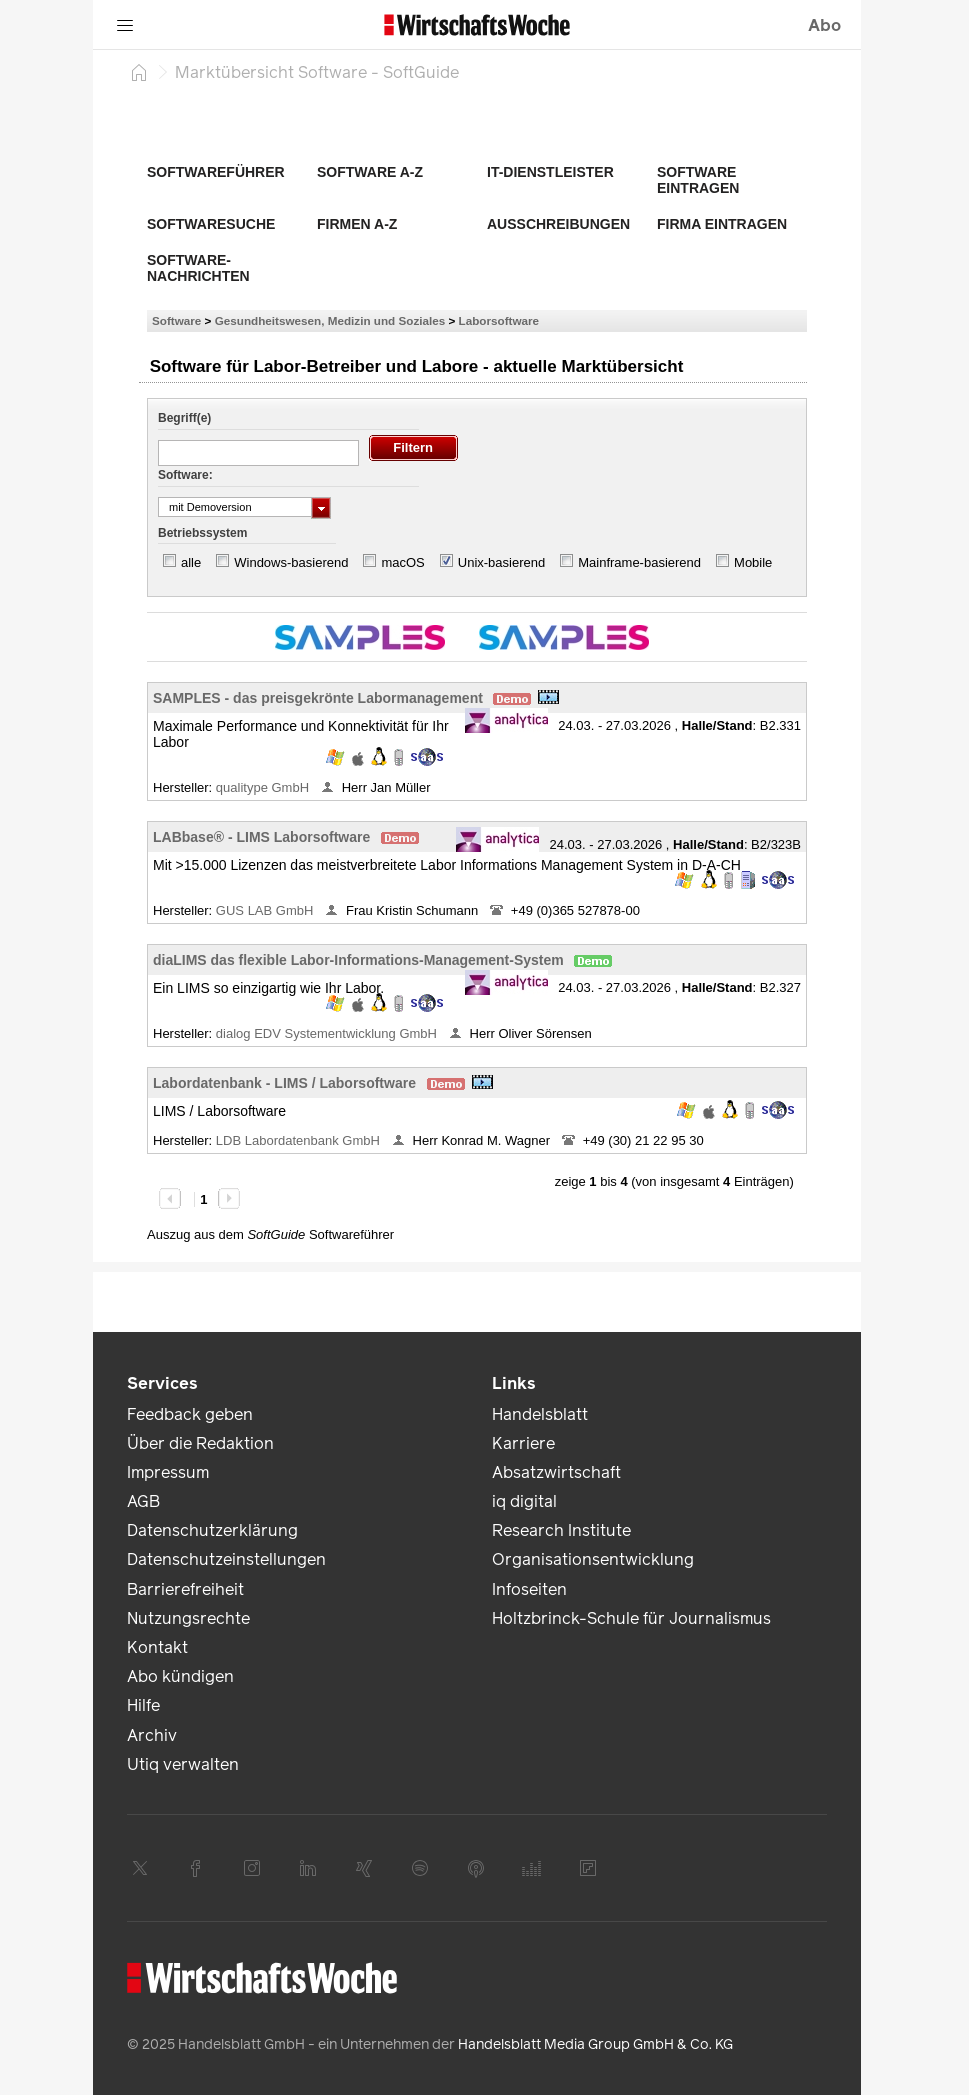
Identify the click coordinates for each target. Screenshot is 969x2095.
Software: (185, 475)
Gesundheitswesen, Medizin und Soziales (330, 320)
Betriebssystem (202, 533)
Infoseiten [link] (529, 1589)
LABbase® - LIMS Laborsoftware (261, 837)
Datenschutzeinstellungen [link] (226, 1559)
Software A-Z (370, 172)
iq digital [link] (524, 1501)
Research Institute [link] (561, 1530)
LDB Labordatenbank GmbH (300, 1140)
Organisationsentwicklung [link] (593, 1559)
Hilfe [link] (143, 1705)
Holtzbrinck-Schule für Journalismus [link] (631, 1618)
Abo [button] (824, 25)
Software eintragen (698, 180)
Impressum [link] (168, 1472)
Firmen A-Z (357, 224)
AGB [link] (143, 1501)
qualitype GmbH (264, 787)
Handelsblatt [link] (540, 1414)
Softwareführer (216, 172)
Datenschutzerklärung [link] (212, 1530)
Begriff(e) (184, 418)
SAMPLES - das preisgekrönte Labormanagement (318, 698)
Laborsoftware (499, 320)
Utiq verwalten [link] (183, 1764)
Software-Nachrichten (198, 268)
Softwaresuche (211, 224)
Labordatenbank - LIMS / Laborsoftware (284, 1083)
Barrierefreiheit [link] (185, 1589)
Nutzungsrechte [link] (188, 1618)
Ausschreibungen (558, 224)
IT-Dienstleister (550, 172)
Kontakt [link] (157, 1647)
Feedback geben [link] (190, 1414)
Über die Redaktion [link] (200, 1443)
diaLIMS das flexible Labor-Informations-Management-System (358, 960)
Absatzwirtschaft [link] (556, 1472)
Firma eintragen (722, 224)
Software (176, 320)
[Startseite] (139, 72)
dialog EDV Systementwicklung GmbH (328, 1033)
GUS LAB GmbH (266, 910)
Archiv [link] (152, 1735)
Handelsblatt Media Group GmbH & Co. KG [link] (595, 2044)
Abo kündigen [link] (180, 1676)
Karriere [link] (523, 1443)
